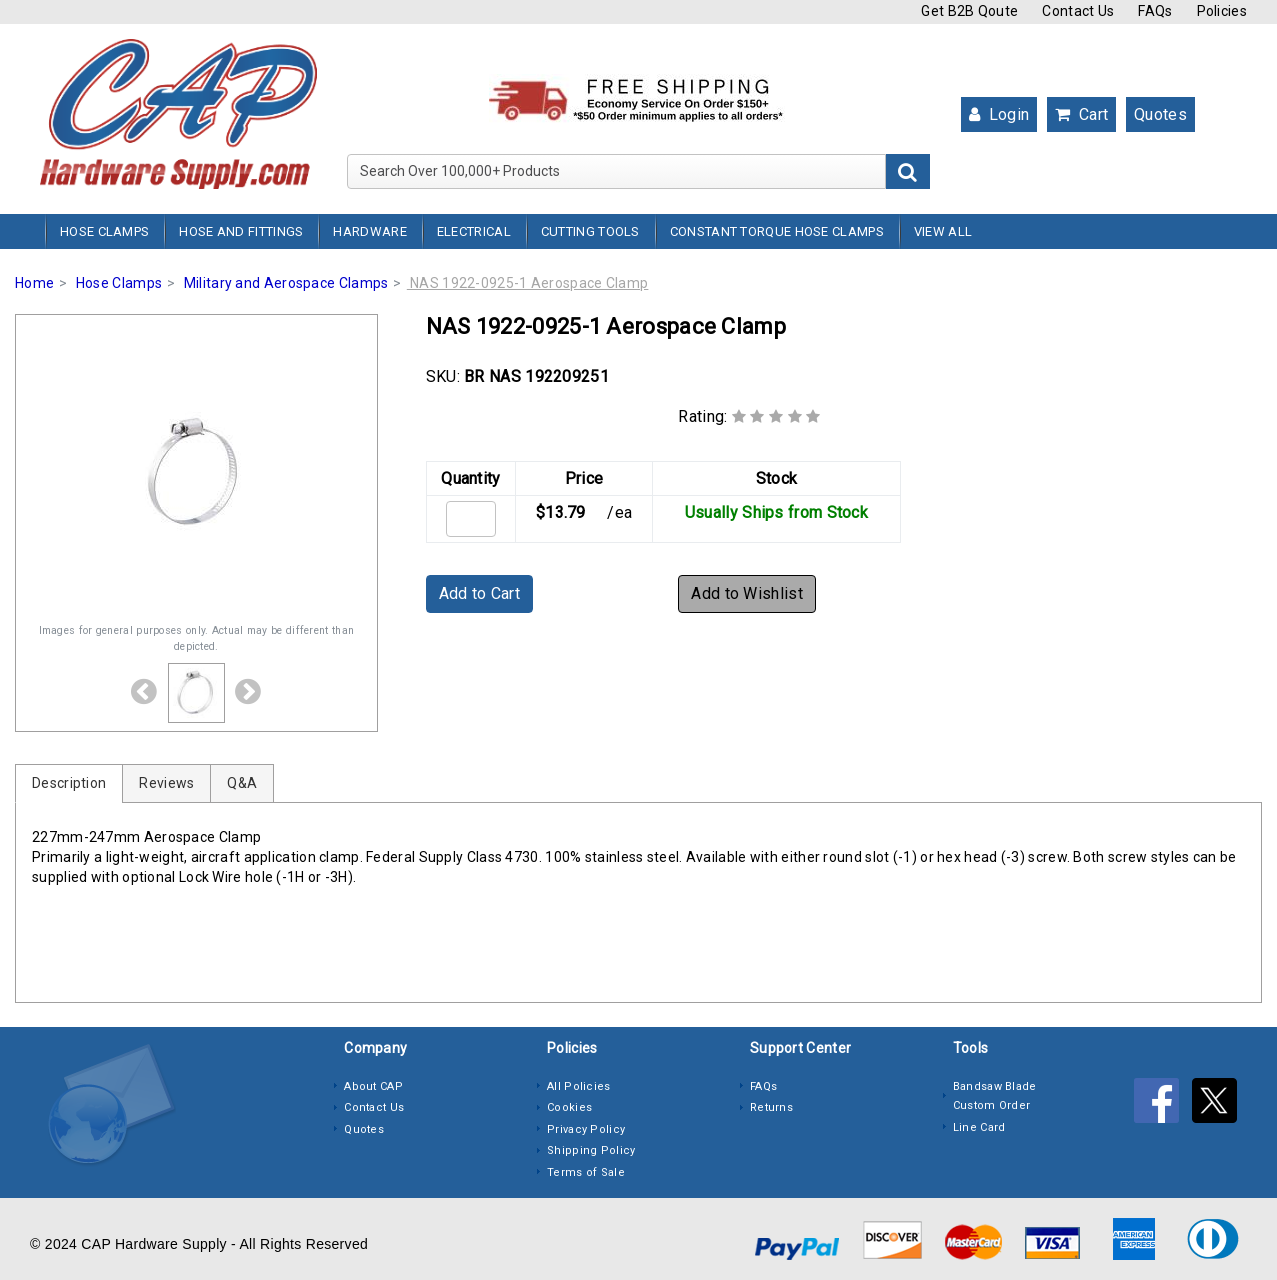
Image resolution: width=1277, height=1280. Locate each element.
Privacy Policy (586, 1129)
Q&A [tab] (242, 783)
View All (943, 231)
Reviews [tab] (166, 783)
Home (34, 283)
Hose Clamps (104, 231)
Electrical (474, 231)
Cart (1081, 114)
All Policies (579, 1086)
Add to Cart (479, 593)
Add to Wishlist (747, 593)
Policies (1222, 11)
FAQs (1155, 11)
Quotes (1160, 114)
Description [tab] (69, 783)
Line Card (979, 1127)
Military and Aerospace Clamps (286, 283)
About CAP (373, 1086)
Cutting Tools (590, 231)
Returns (771, 1107)
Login (999, 114)
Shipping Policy (591, 1150)
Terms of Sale (586, 1172)
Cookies (569, 1107)
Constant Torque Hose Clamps (777, 231)
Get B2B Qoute (969, 11)
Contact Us (1078, 11)
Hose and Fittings (241, 231)
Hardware (369, 231)
